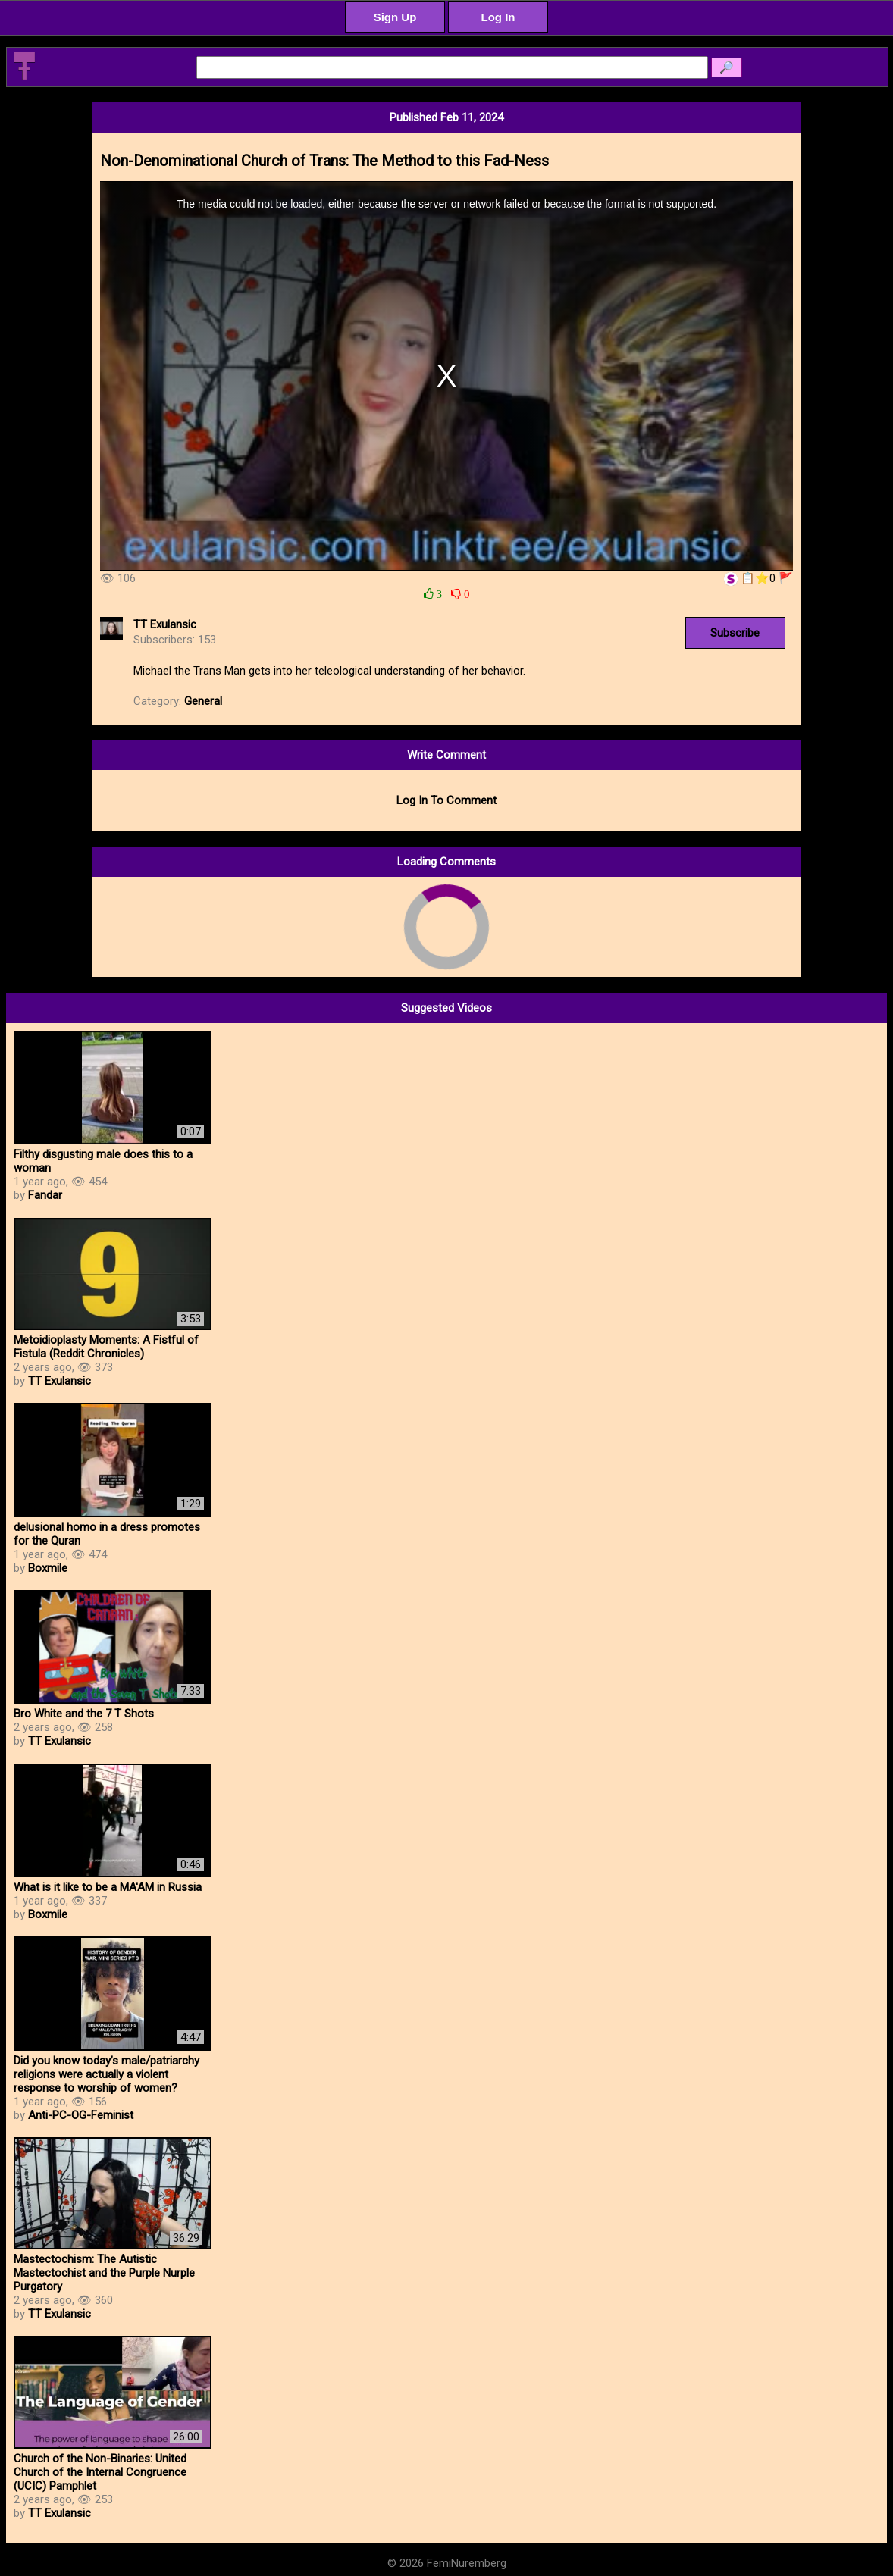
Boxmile (47, 1568)
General (203, 701)
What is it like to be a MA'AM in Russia (108, 1887)
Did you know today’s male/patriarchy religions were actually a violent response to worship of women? (106, 2074)
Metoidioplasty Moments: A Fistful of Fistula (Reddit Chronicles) (106, 1346)
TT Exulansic (164, 624)
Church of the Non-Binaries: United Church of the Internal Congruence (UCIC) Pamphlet (100, 2472)
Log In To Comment (446, 800)
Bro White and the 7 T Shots (84, 1713)
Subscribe (735, 633)
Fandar (45, 1195)
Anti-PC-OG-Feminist (80, 2115)
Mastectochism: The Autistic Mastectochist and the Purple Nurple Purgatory (104, 2272)
